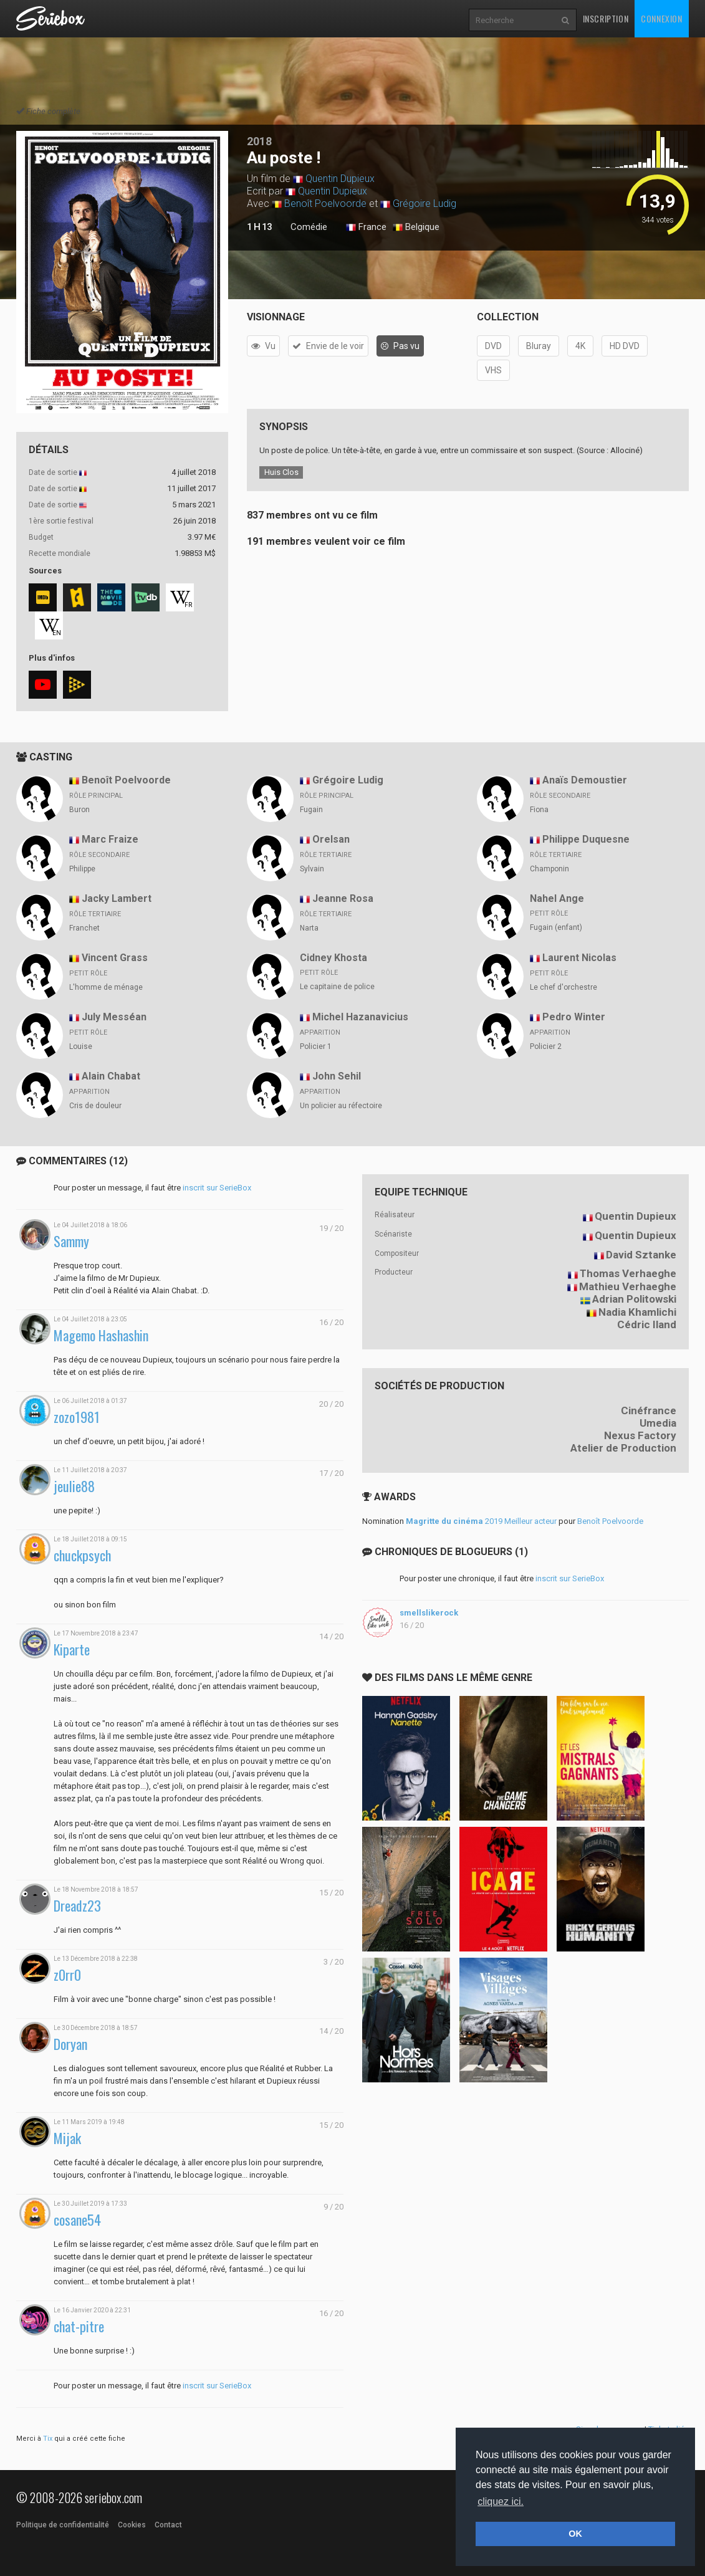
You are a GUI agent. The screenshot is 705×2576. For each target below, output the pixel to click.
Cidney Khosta (333, 958)
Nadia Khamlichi (637, 1312)
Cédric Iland (646, 1324)
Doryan (70, 2044)
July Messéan (114, 1017)
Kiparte (72, 1649)
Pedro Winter (573, 1017)
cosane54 (77, 2219)
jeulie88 (74, 1486)
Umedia (658, 1423)
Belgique (416, 227)
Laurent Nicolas (579, 958)
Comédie (308, 226)
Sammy (71, 1241)
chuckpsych (82, 1555)
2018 (259, 141)
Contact (168, 2525)
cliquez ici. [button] (500, 2501)
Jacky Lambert (116, 898)
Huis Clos (281, 472)
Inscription (606, 18)
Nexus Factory (640, 1435)
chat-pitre (79, 2326)
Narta (309, 928)
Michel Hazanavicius (360, 1017)
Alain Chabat (111, 1076)
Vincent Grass (115, 958)
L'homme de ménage (106, 987)
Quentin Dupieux (340, 178)
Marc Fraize (110, 839)
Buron (79, 809)
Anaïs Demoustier (584, 780)
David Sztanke (641, 1254)
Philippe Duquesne (586, 839)
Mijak (67, 2138)
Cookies (132, 2525)
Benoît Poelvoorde (325, 203)
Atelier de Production (623, 1448)
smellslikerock (429, 1612)
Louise (80, 1046)
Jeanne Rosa (342, 898)
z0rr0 (67, 1975)
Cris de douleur (95, 1105)
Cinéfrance (648, 1410)
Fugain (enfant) (556, 927)
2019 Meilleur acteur (481, 1521)
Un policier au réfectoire (341, 1105)
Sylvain (312, 868)
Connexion (661, 18)
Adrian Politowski (634, 1299)
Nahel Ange (557, 898)
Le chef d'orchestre (563, 987)
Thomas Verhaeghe (628, 1273)
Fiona (539, 809)
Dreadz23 (77, 1905)
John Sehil (336, 1076)
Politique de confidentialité (62, 2525)
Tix (47, 2439)
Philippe (82, 868)
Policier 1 (316, 1046)
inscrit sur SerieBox (217, 1187)
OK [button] (575, 2534)
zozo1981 (77, 1417)
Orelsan (331, 839)
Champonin (549, 868)
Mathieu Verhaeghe (627, 1286)
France (366, 227)
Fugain (311, 809)
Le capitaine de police (337, 986)
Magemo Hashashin (101, 1335)
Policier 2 (546, 1046)
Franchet (84, 928)
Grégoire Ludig (424, 203)
